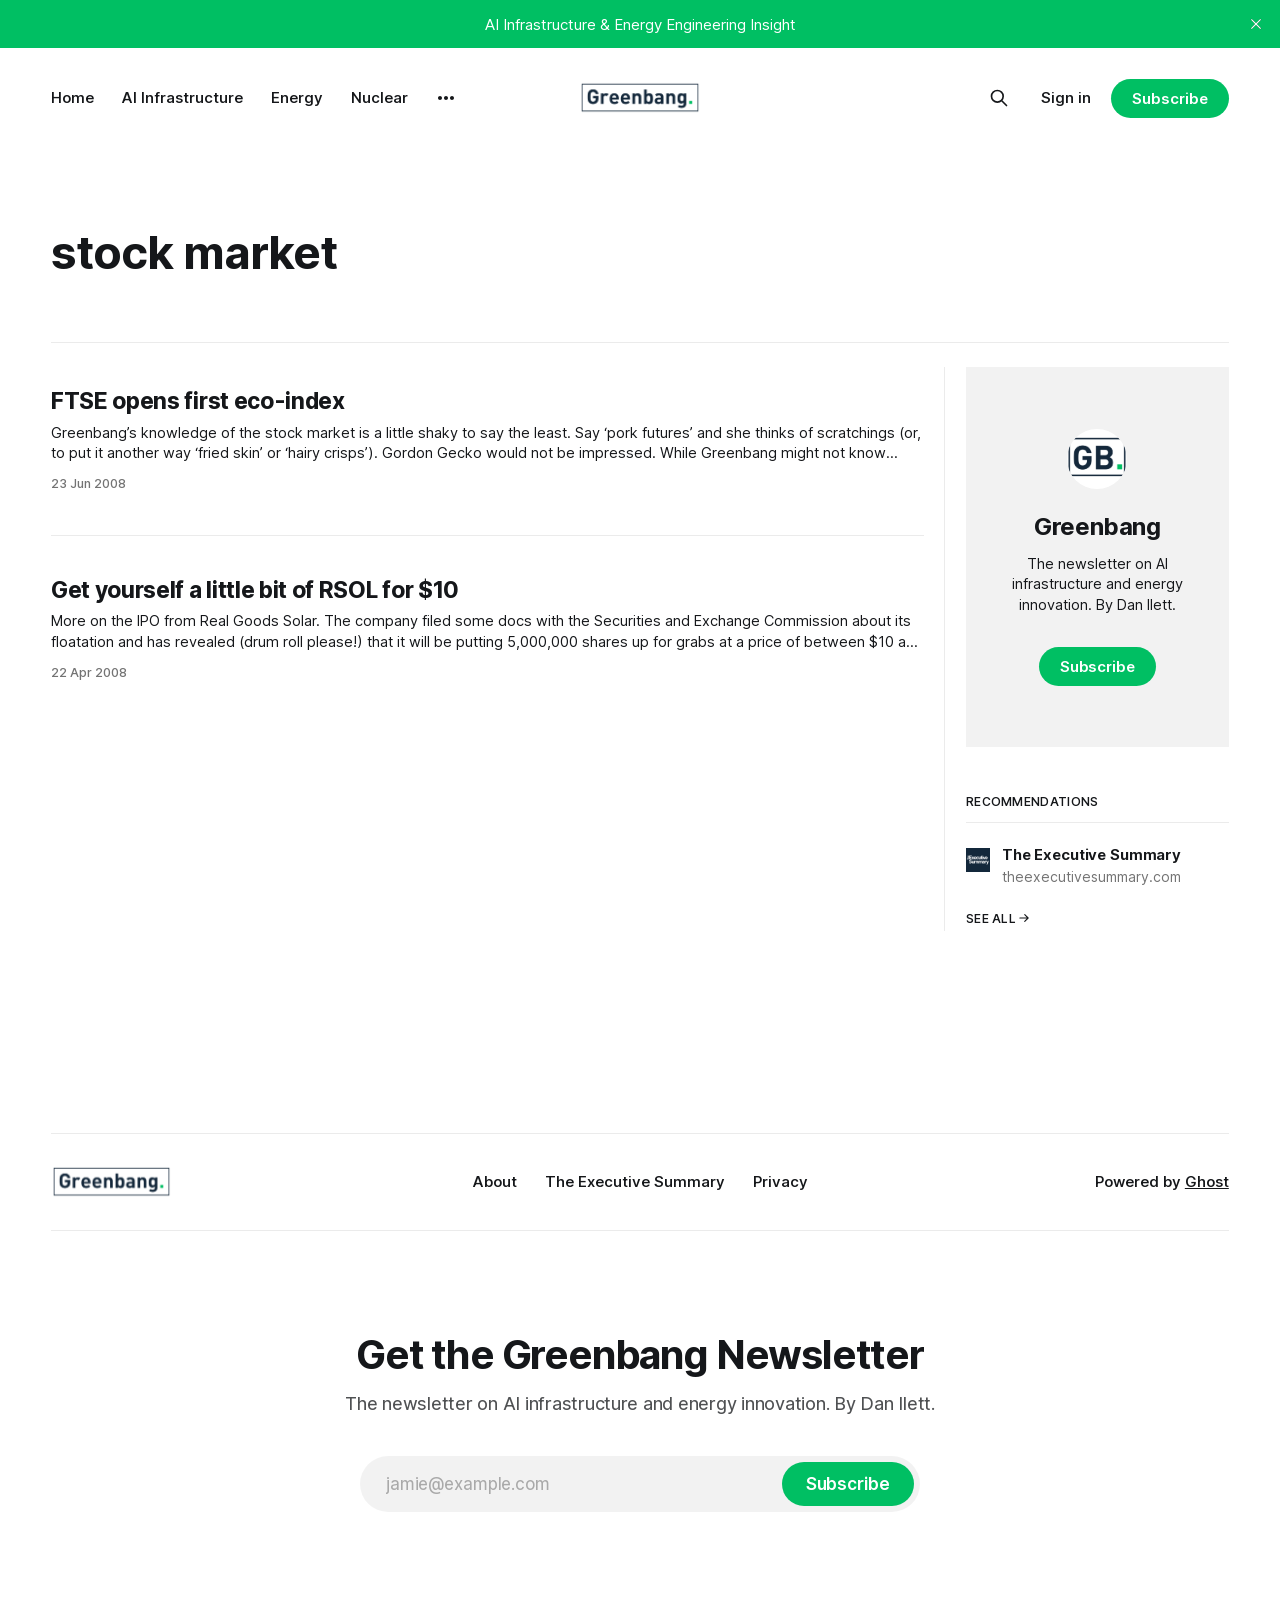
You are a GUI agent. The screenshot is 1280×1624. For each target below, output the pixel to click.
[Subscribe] (848, 1484)
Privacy (780, 1181)
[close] (1256, 24)
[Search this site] (999, 98)
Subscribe (1169, 98)
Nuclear (379, 97)
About (495, 1181)
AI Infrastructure (182, 97)
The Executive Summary (635, 1181)
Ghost (1207, 1181)
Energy (297, 97)
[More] (446, 98)
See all (998, 918)
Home (72, 97)
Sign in (1066, 97)
